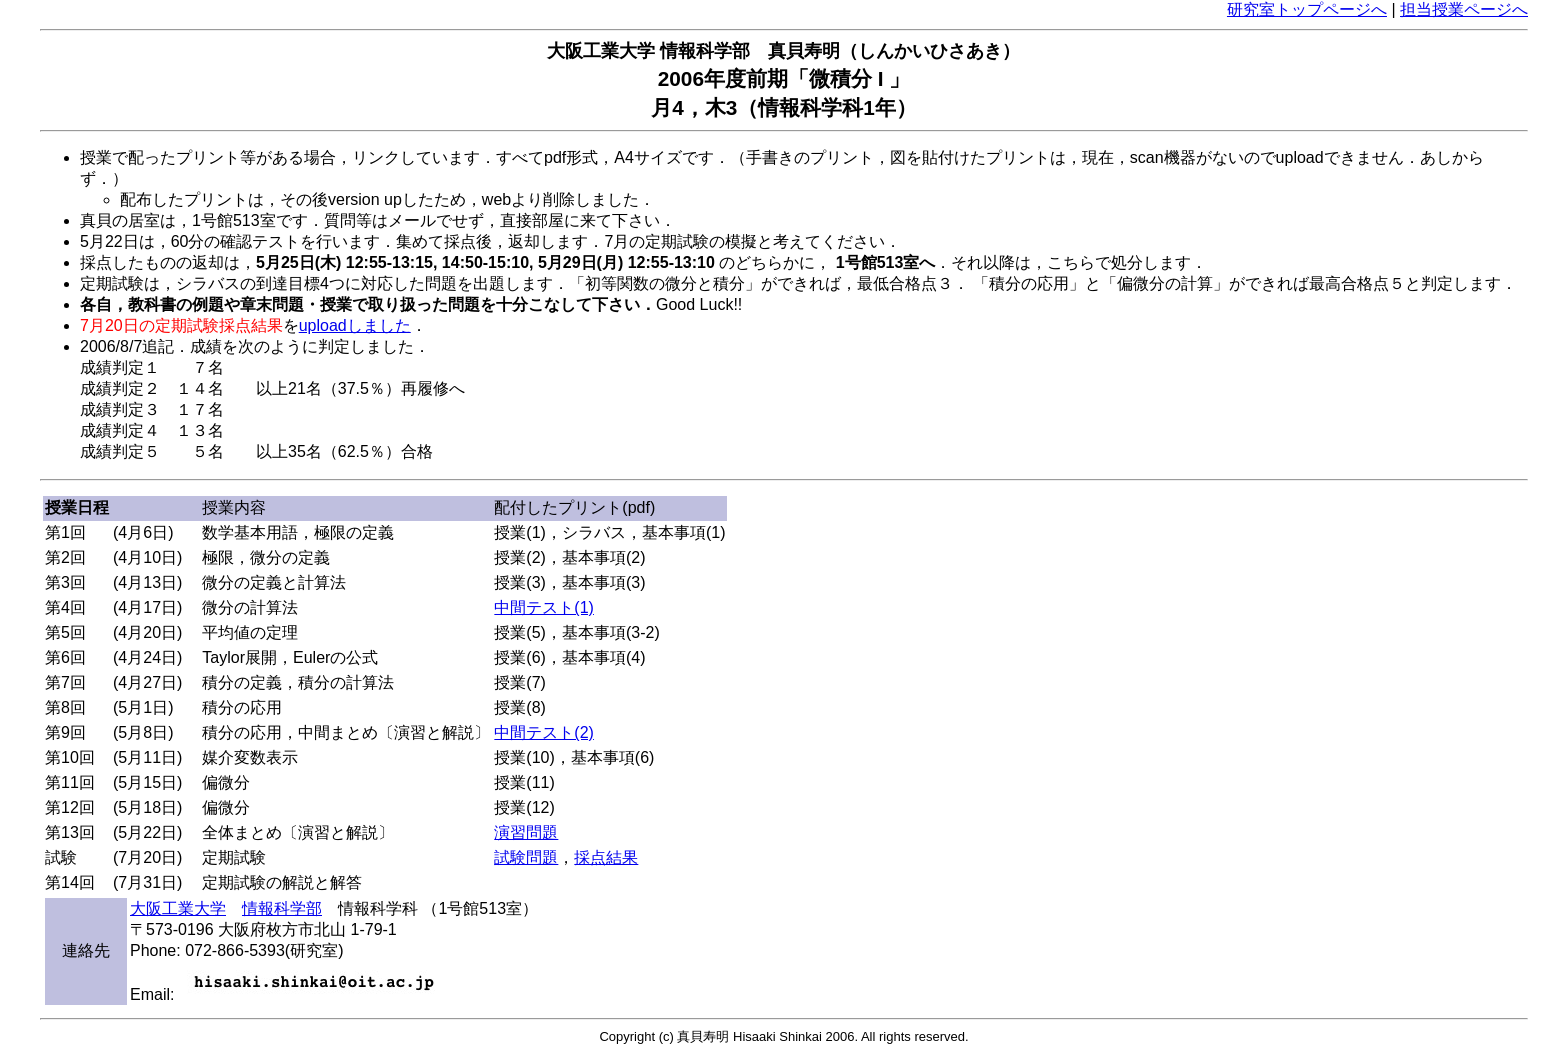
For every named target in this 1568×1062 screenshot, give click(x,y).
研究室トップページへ (1307, 9)
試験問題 (526, 857)
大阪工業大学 (178, 908)
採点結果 (606, 857)
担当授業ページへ (1464, 9)
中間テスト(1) (544, 607)
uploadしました (355, 325)
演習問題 (526, 832)
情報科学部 (282, 908)
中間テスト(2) (544, 732)
